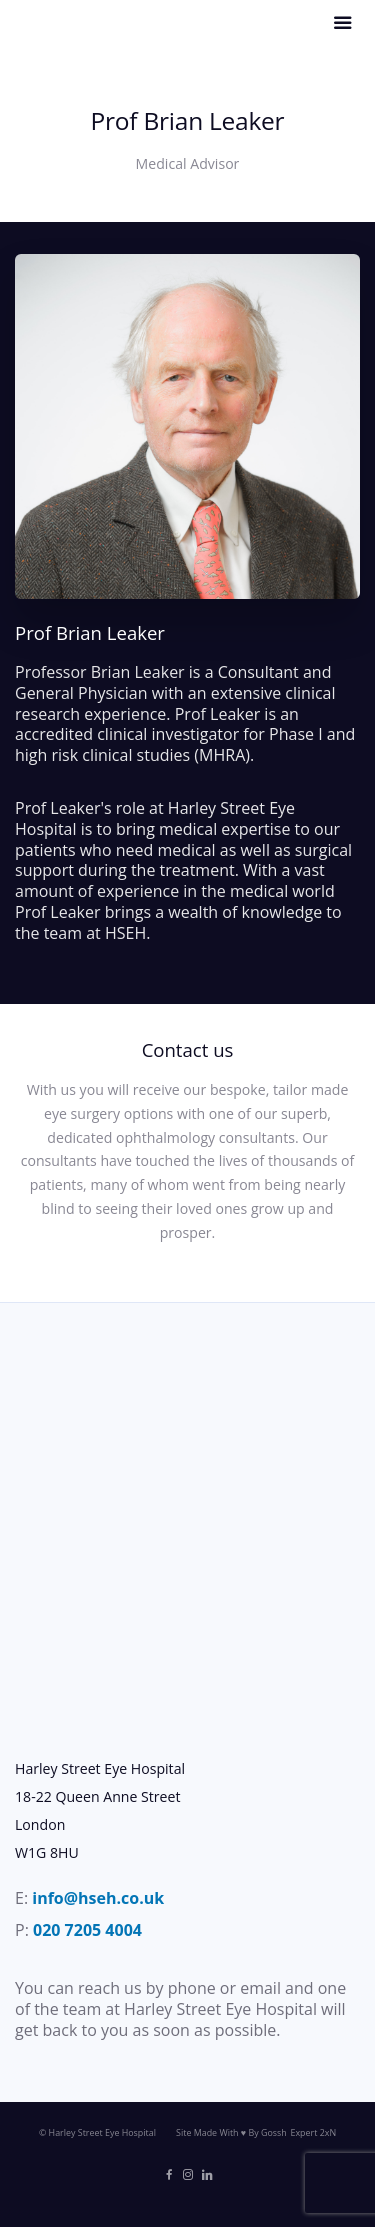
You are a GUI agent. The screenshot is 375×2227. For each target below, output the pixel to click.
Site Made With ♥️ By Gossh (231, 2132)
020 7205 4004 (87, 1930)
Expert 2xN (313, 2132)
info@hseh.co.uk (98, 1898)
